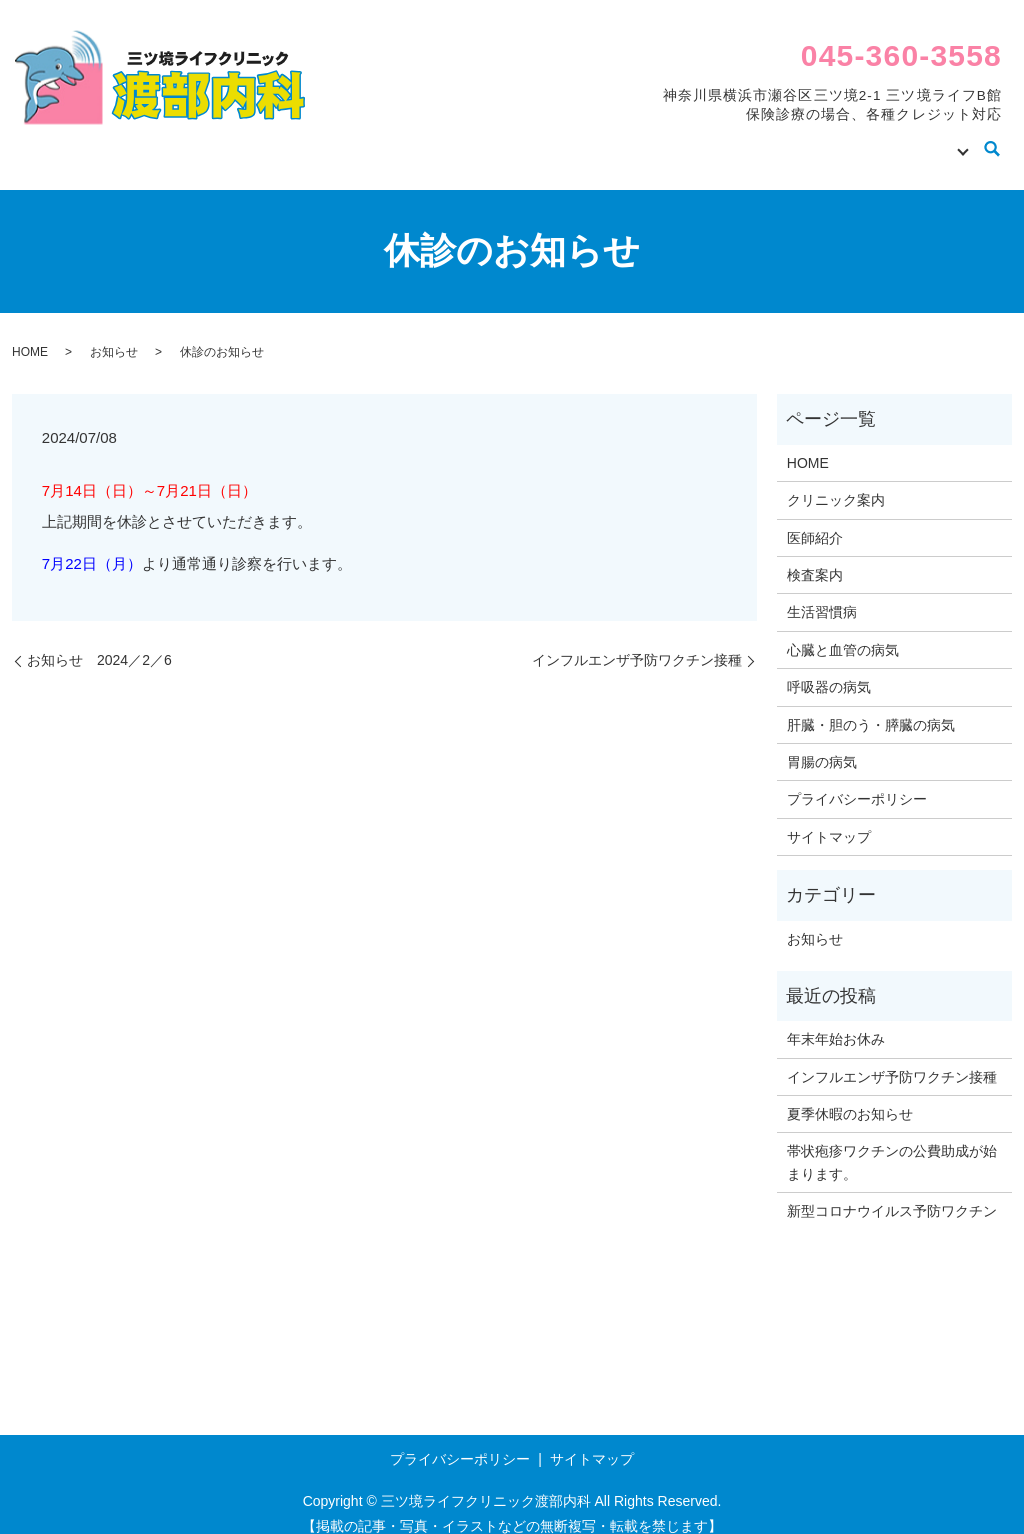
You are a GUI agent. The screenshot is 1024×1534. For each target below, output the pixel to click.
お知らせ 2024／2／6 (99, 641)
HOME (494, 139)
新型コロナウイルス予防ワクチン (892, 1192)
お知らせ (114, 333)
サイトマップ (829, 818)
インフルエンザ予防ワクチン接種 (637, 641)
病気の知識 (917, 139)
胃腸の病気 (822, 743)
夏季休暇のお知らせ (850, 1095)
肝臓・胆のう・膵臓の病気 (871, 706)
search (992, 141)
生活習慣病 (822, 593)
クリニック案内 (603, 139)
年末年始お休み (836, 1020)
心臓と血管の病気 (843, 631)
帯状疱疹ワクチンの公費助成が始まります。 (892, 1143)
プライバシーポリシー (857, 780)
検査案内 (815, 139)
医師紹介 (719, 139)
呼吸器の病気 (829, 668)
